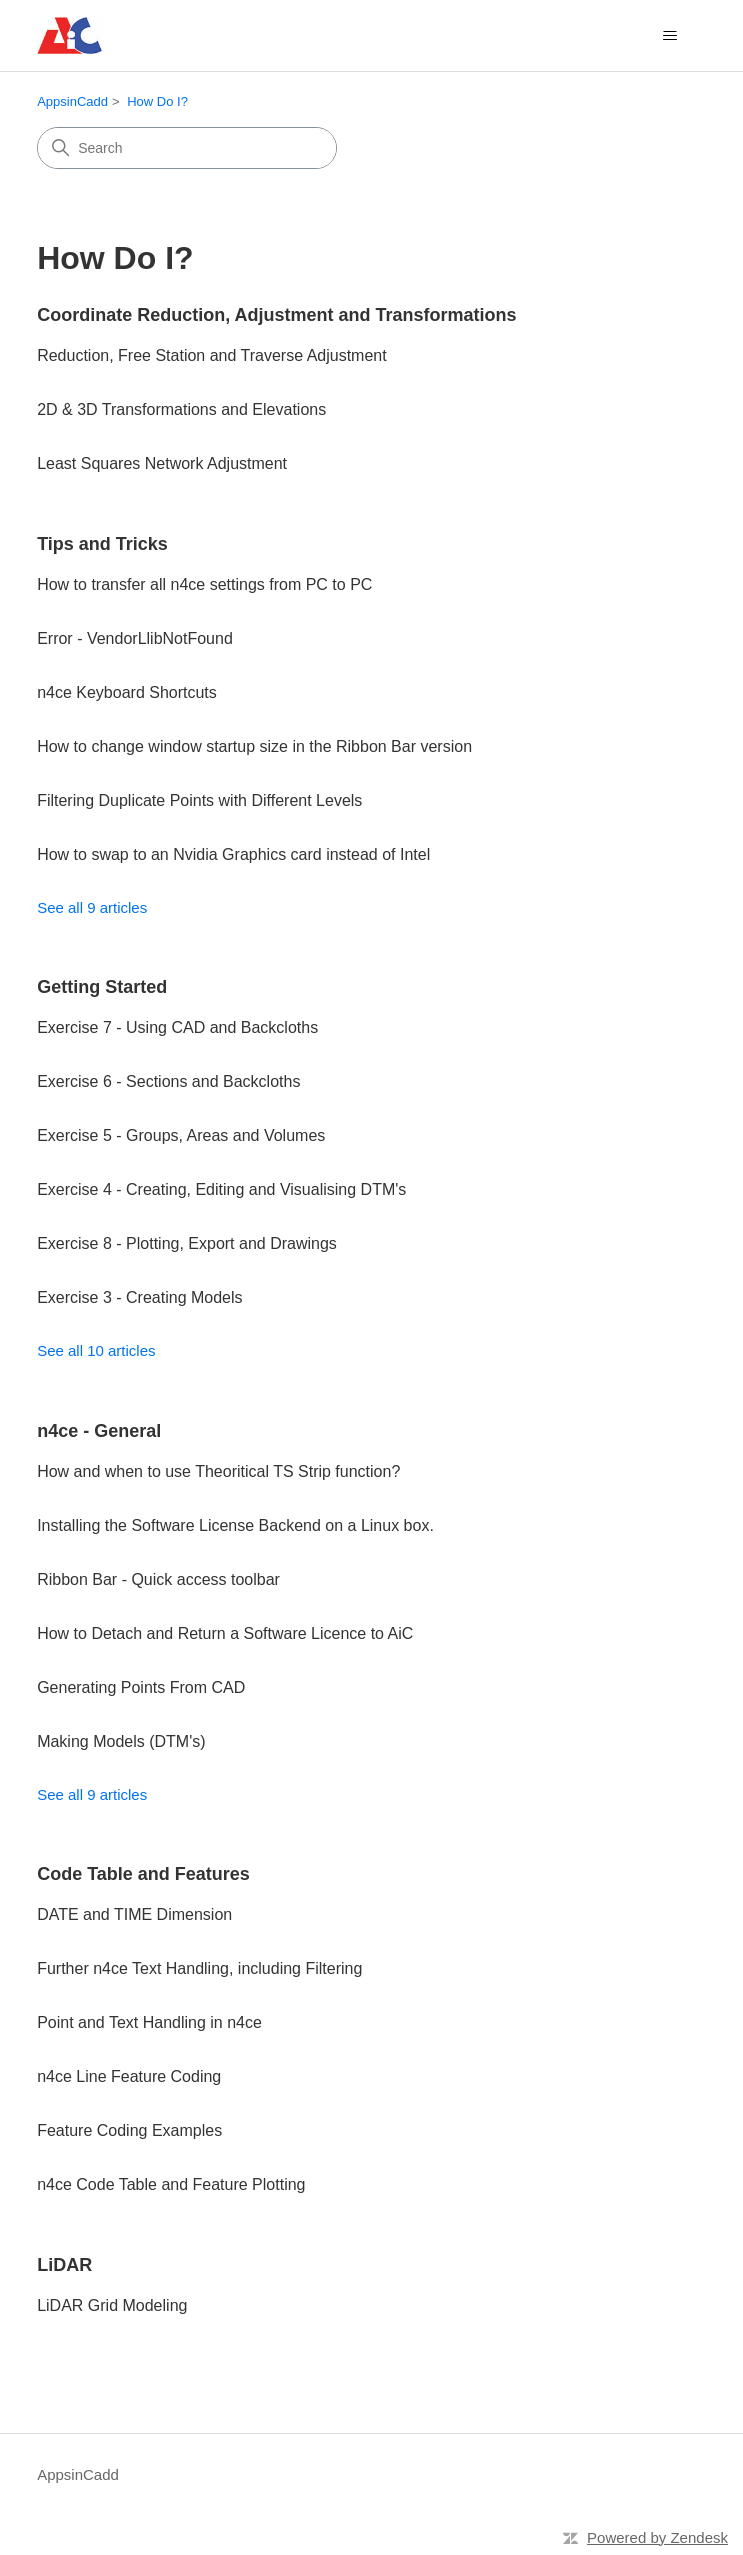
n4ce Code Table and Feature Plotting (171, 2184)
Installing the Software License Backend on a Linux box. (235, 1525)
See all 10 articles (96, 1350)
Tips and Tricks (102, 544)
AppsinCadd (72, 101)
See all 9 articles (92, 907)
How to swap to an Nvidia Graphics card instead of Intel (233, 854)
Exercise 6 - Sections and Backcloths (168, 1081)
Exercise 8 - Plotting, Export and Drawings (187, 1243)
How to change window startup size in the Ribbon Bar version (254, 746)
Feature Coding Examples (129, 2130)
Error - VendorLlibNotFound (135, 638)
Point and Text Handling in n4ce (149, 2022)
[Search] (187, 148)
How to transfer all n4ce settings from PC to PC (204, 584)
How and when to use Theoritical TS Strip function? (218, 1471)
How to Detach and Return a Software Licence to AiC (225, 1633)
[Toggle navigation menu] (670, 36)
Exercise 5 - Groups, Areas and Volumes (181, 1135)
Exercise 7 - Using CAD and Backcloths (177, 1027)
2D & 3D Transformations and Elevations (181, 409)
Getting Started (102, 987)
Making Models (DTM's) (121, 1741)
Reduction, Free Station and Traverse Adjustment (212, 355)
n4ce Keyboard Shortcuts (127, 692)
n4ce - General (99, 1431)
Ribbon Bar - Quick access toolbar (158, 1579)
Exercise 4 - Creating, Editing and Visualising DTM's (221, 1189)
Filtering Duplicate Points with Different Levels (199, 800)
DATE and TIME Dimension (134, 1914)
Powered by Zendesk (657, 2537)
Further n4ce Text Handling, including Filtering (199, 1968)
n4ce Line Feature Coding (129, 2076)
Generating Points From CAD (141, 1687)
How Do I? (157, 101)
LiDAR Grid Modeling (112, 2305)
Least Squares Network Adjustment (162, 463)
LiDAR (64, 2265)
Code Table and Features (143, 1874)
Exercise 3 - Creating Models (139, 1297)
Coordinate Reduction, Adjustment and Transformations (276, 315)
